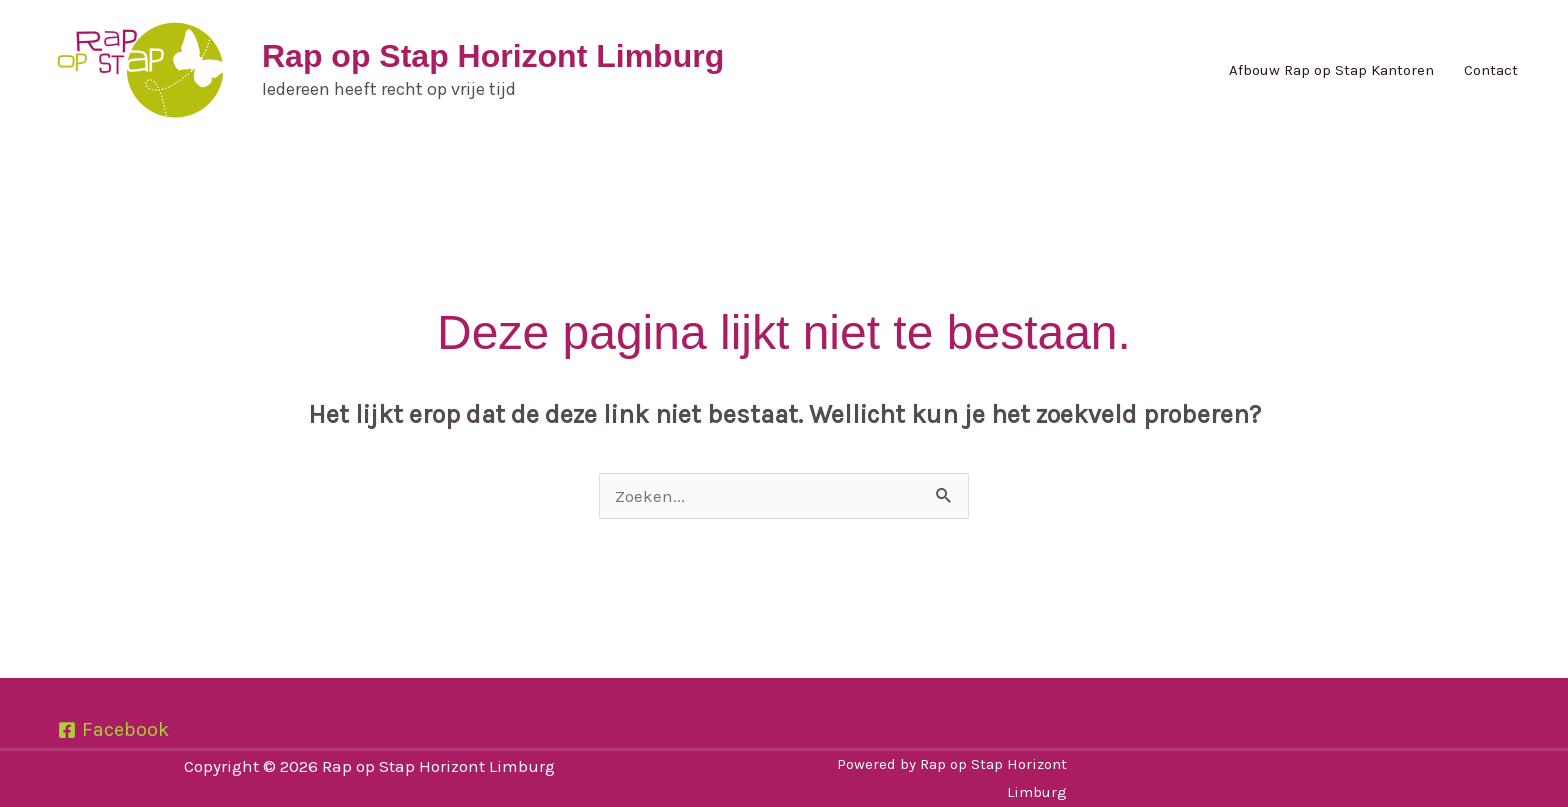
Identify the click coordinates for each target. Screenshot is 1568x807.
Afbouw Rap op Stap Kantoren (1331, 70)
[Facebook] (113, 730)
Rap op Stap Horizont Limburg (493, 56)
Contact (1491, 70)
